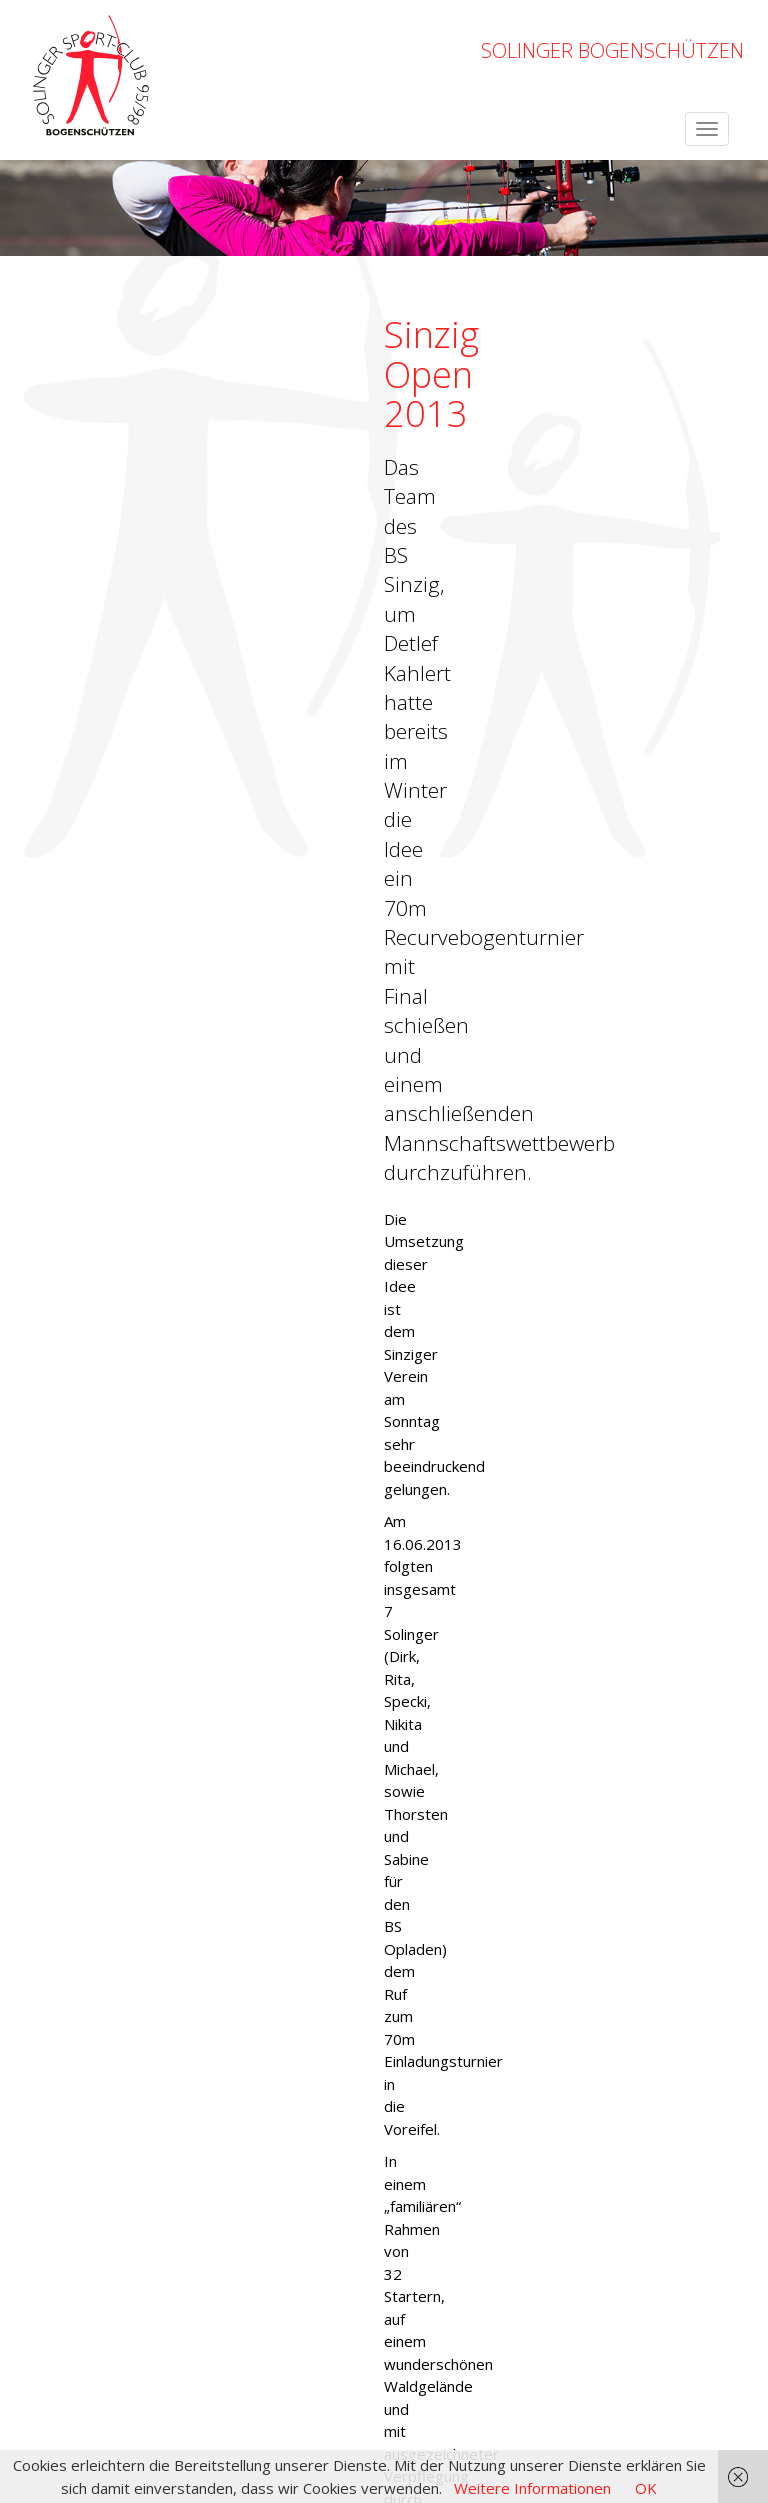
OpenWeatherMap (187, 2362)
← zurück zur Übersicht (104, 1805)
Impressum (543, 2396)
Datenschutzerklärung (668, 2396)
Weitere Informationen (532, 2488)
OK (646, 2488)
